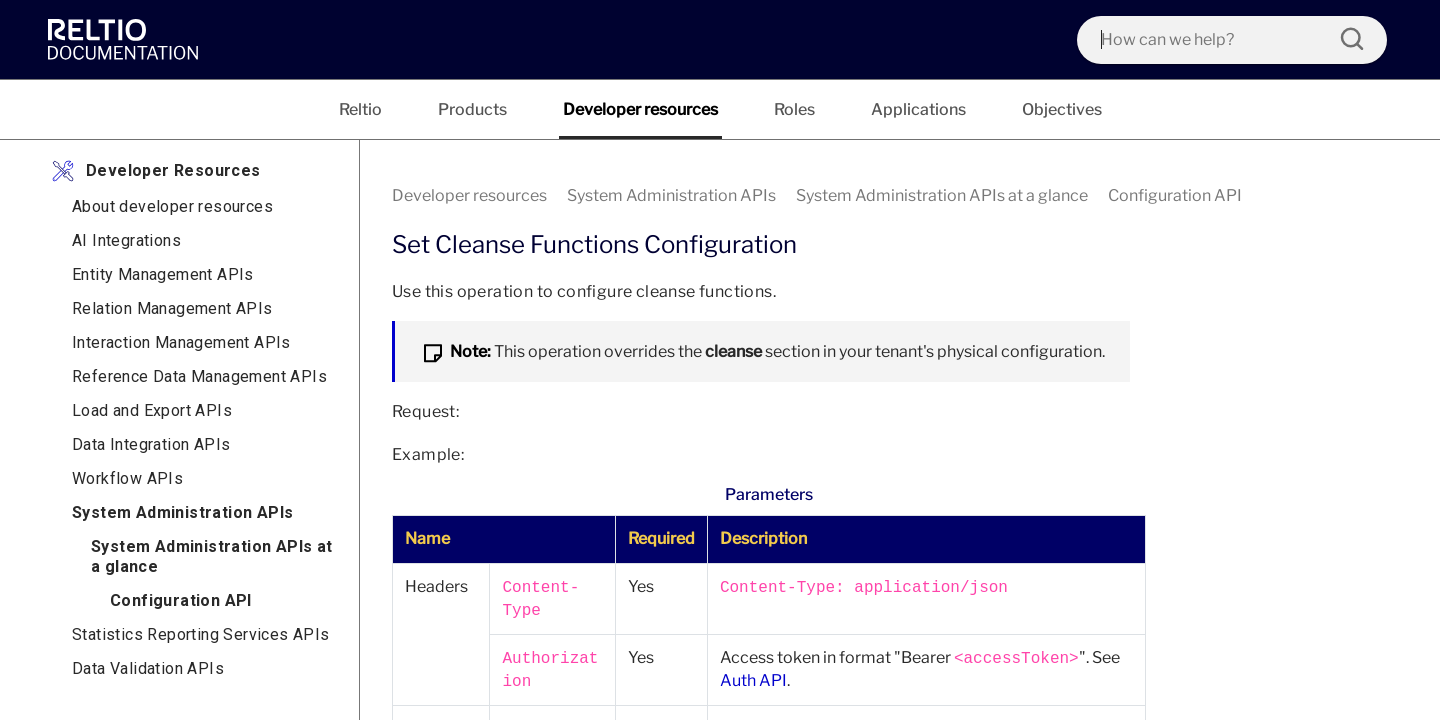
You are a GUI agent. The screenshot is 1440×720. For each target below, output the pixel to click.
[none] (1314, 196)
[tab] (360, 109)
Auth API (753, 680)
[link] (128, 39)
